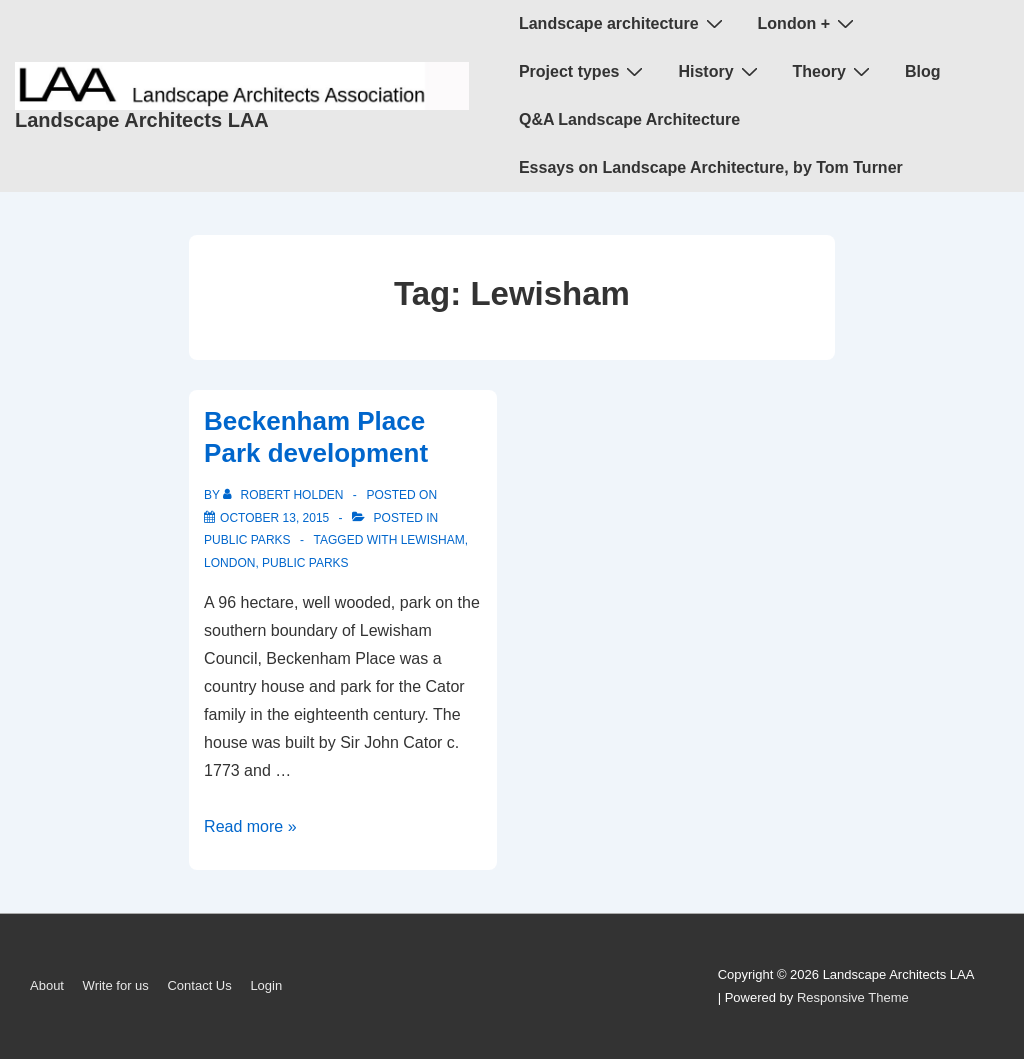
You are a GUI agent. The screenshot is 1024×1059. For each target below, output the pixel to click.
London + (808, 23)
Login (266, 985)
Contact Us (199, 985)
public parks (247, 540)
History (720, 71)
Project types (583, 71)
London (229, 563)
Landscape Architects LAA (142, 120)
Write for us (116, 985)
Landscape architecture (623, 23)
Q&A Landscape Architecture (629, 119)
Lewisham (433, 540)
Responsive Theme (853, 997)
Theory (834, 71)
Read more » (250, 826)
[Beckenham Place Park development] (274, 518)
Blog (923, 71)
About (47, 985)
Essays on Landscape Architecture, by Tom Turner (711, 167)
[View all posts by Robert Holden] (285, 495)
